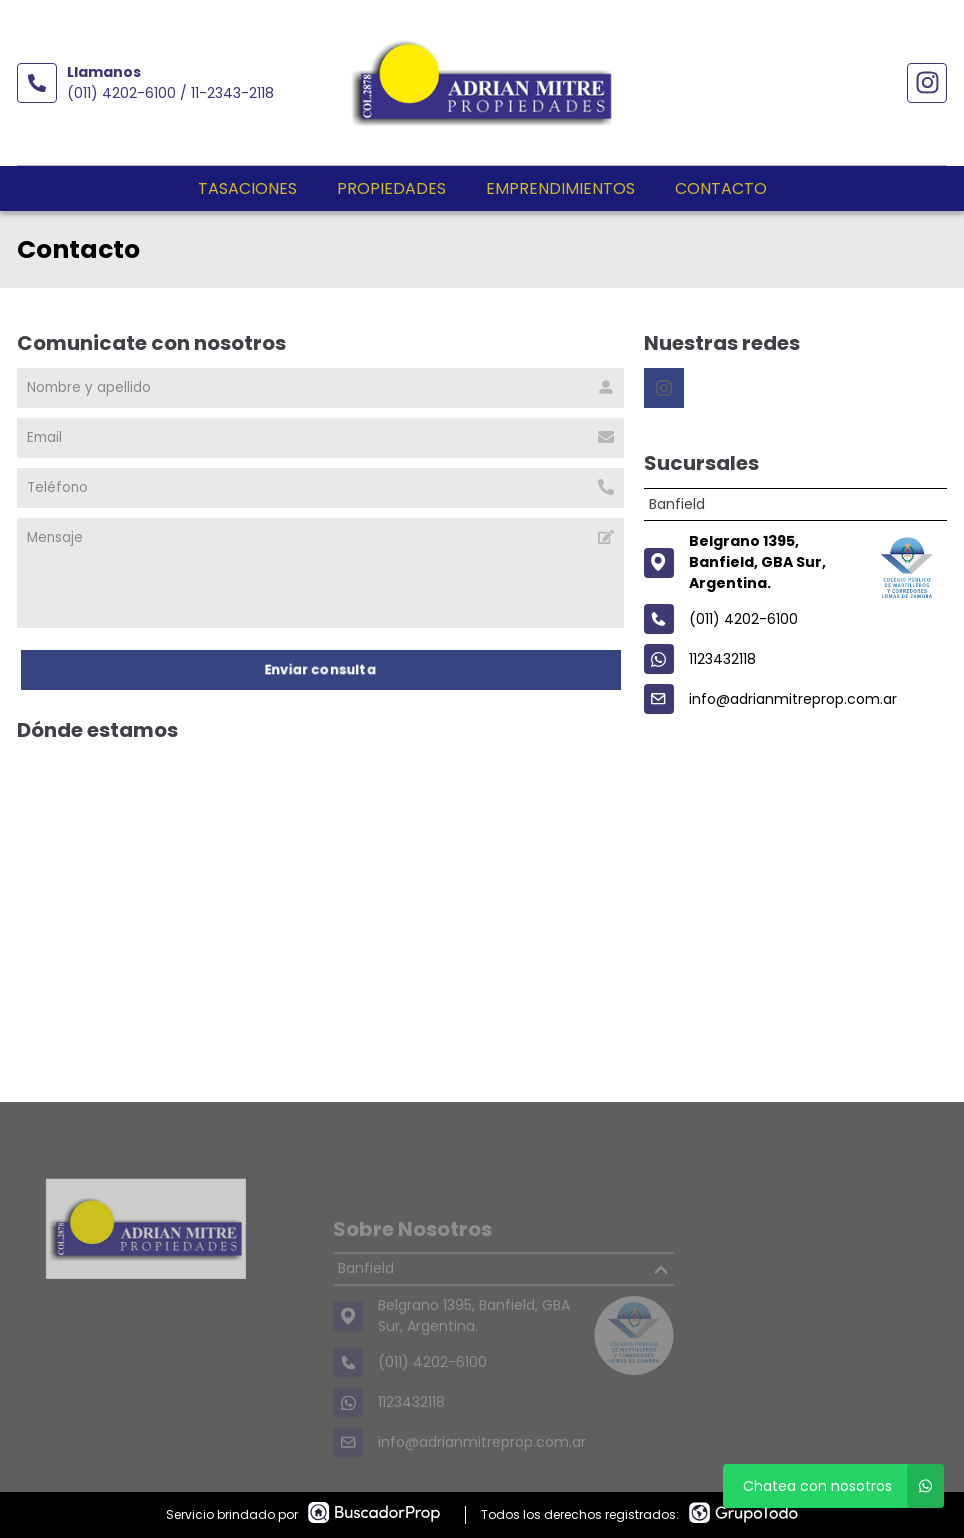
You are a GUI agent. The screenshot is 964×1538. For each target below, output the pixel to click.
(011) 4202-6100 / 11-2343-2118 (170, 93)
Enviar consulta (320, 669)
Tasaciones (247, 188)
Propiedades (391, 188)
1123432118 (722, 659)
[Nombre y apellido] (320, 388)
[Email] (320, 438)
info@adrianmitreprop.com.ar (793, 699)
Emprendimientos (560, 188)
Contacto (721, 188)
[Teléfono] (320, 488)
